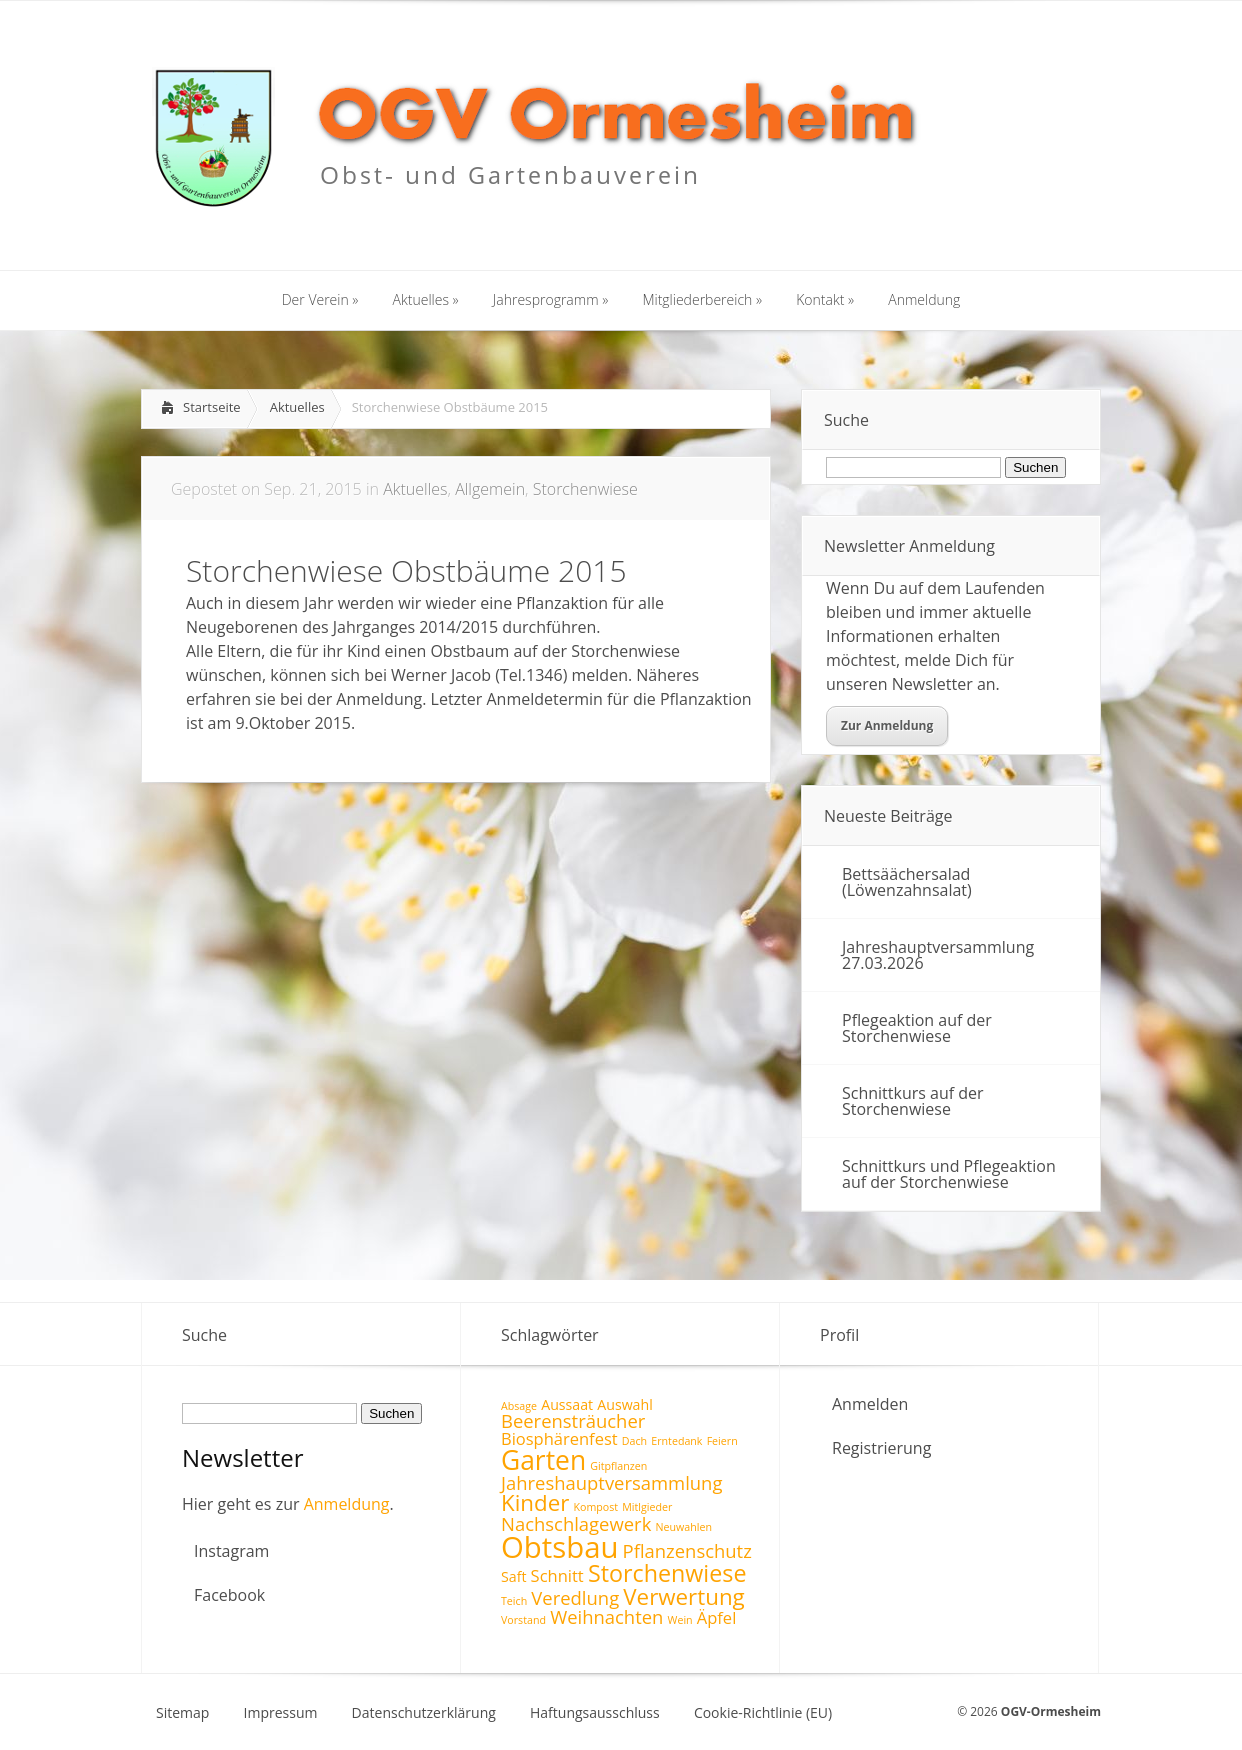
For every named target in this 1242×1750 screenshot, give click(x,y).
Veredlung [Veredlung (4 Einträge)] (575, 1597)
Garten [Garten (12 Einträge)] (543, 1460)
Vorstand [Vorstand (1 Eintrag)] (523, 1620)
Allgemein (490, 489)
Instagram (231, 1551)
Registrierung (881, 1448)
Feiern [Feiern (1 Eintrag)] (722, 1441)
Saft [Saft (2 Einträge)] (513, 1576)
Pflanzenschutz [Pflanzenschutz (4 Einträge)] (687, 1550)
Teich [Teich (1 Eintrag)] (514, 1601)
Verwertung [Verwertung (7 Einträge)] (683, 1596)
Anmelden (870, 1404)
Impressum (281, 1713)
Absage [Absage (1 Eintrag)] (519, 1406)
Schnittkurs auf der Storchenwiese (913, 1101)
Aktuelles (297, 407)
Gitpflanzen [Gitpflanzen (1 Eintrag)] (618, 1466)
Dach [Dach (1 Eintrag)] (634, 1441)
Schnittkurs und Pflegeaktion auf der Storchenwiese (949, 1174)
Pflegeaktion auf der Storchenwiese (917, 1028)
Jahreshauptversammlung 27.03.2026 (938, 955)
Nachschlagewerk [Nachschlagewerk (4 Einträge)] (576, 1523)
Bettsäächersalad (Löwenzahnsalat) (907, 882)
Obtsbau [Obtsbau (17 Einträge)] (559, 1547)
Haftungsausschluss (595, 1713)
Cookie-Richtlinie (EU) (763, 1713)
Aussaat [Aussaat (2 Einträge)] (567, 1404)
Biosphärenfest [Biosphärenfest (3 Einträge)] (559, 1438)
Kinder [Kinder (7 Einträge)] (535, 1502)
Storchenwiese (585, 489)
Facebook (229, 1595)
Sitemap (182, 1713)
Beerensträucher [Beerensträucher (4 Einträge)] (573, 1420)
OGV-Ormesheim (1051, 1711)
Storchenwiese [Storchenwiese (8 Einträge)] (667, 1573)
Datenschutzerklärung (424, 1713)
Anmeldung (347, 1504)
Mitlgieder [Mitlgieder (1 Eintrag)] (647, 1507)
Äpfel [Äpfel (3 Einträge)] (717, 1617)
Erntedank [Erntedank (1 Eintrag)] (676, 1441)
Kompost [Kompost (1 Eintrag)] (595, 1507)
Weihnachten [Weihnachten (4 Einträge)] (606, 1616)
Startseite (212, 407)
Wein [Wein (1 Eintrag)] (680, 1620)
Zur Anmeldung (887, 725)
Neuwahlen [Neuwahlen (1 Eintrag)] (683, 1527)
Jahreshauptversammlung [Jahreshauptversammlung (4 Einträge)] (611, 1482)
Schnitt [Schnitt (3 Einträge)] (557, 1575)
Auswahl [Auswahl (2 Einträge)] (624, 1404)
